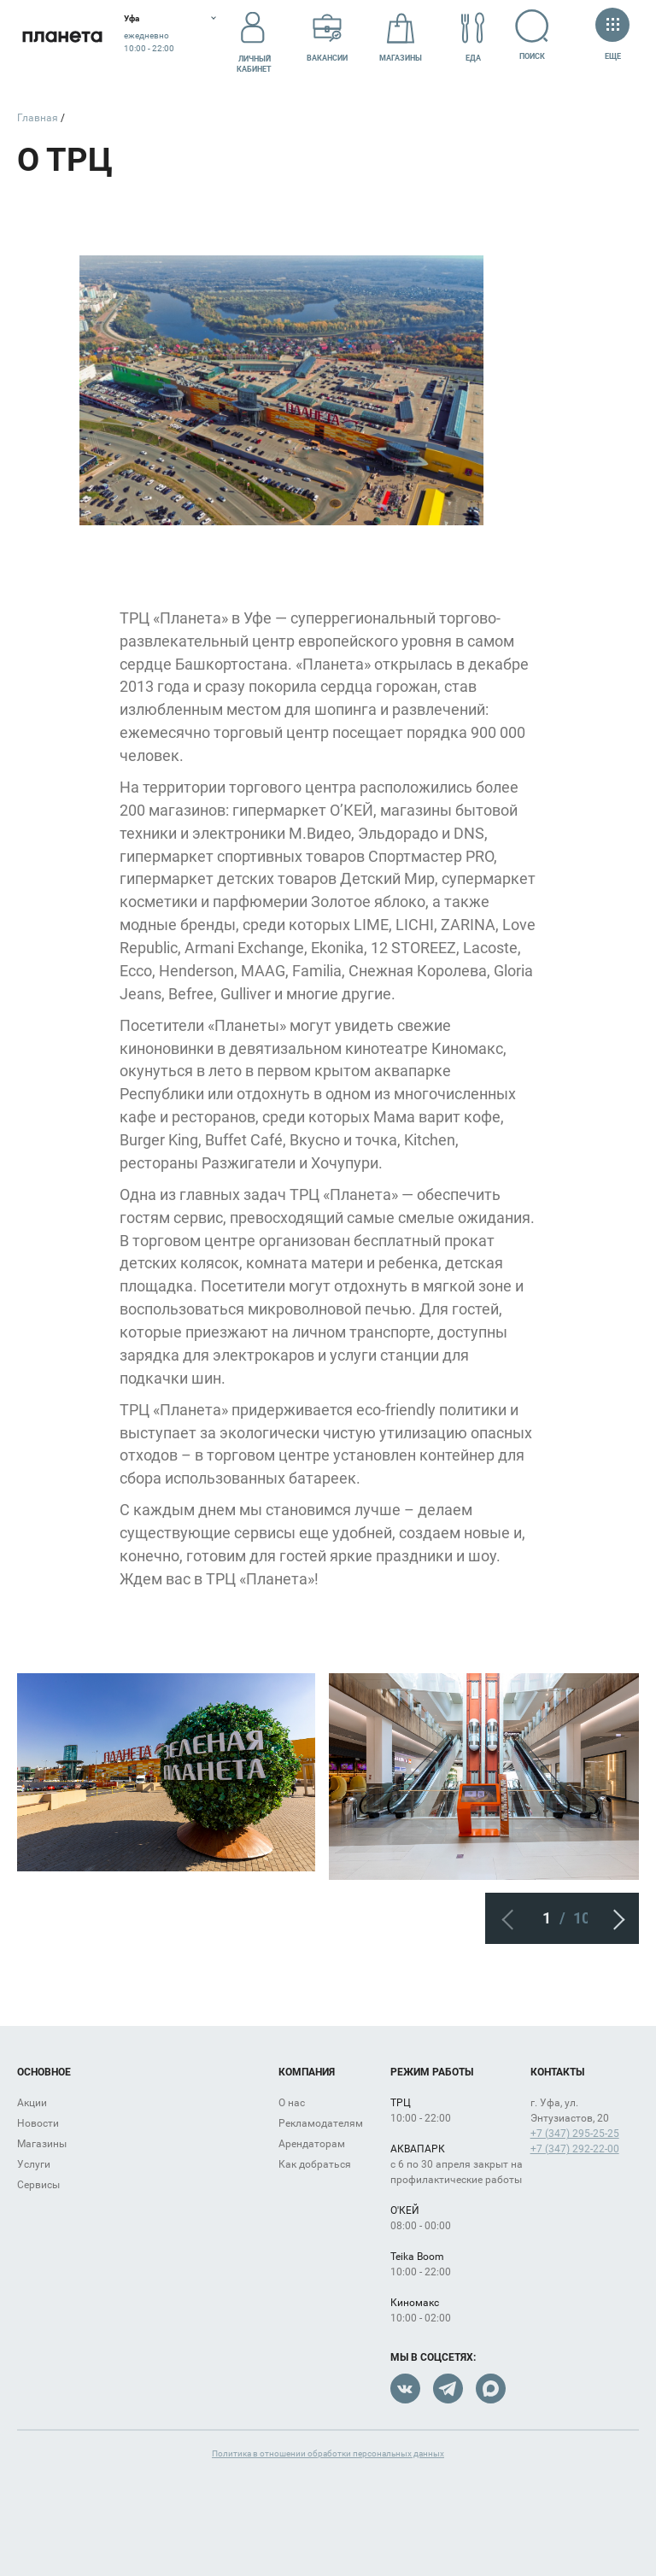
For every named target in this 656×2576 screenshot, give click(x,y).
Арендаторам (311, 2144)
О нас (291, 2103)
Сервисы (38, 2185)
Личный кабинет (254, 36)
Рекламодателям (320, 2123)
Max (491, 2388)
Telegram (448, 2388)
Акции (32, 2103)
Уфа (131, 18)
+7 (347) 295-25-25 (574, 2134)
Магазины (400, 36)
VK (405, 2388)
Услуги (33, 2164)
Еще (612, 35)
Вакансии (327, 36)
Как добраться (314, 2164)
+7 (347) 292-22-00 (574, 2149)
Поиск (532, 35)
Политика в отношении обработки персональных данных (328, 2453)
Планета (62, 36)
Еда (473, 36)
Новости (38, 2123)
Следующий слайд (613, 1918)
